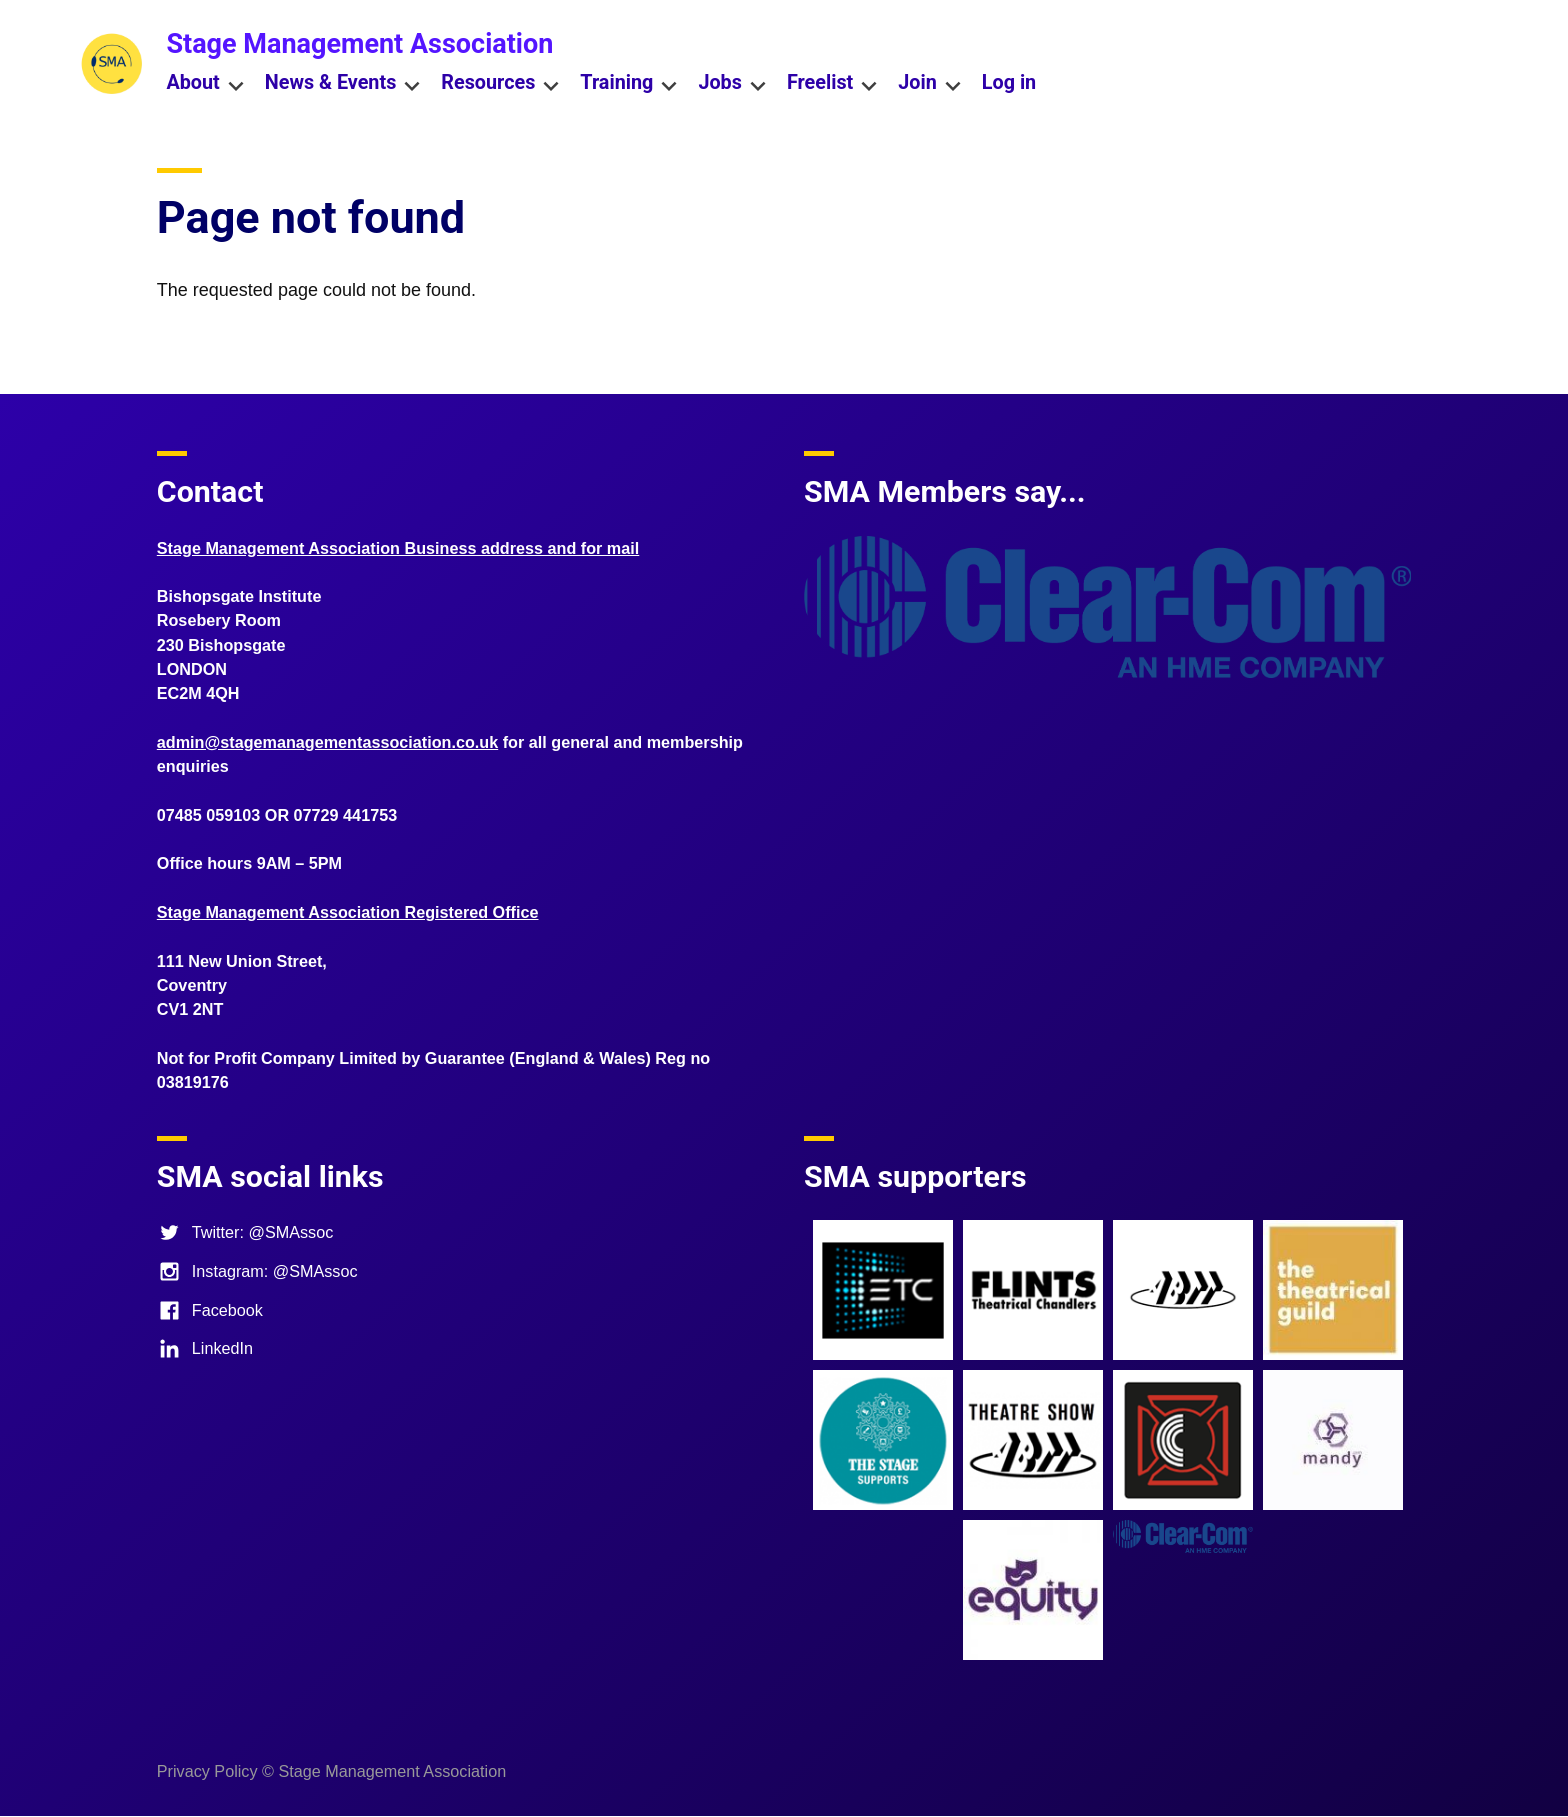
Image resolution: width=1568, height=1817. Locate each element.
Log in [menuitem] (1009, 82)
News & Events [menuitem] (343, 84)
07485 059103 (209, 815)
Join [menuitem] (930, 84)
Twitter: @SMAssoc (245, 1232)
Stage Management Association (359, 44)
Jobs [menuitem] (732, 84)
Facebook (210, 1310)
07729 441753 (346, 815)
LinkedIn (205, 1348)
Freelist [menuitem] (832, 84)
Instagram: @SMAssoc (257, 1271)
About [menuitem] (205, 84)
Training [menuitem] (629, 84)
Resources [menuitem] (500, 84)
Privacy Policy (207, 1771)
